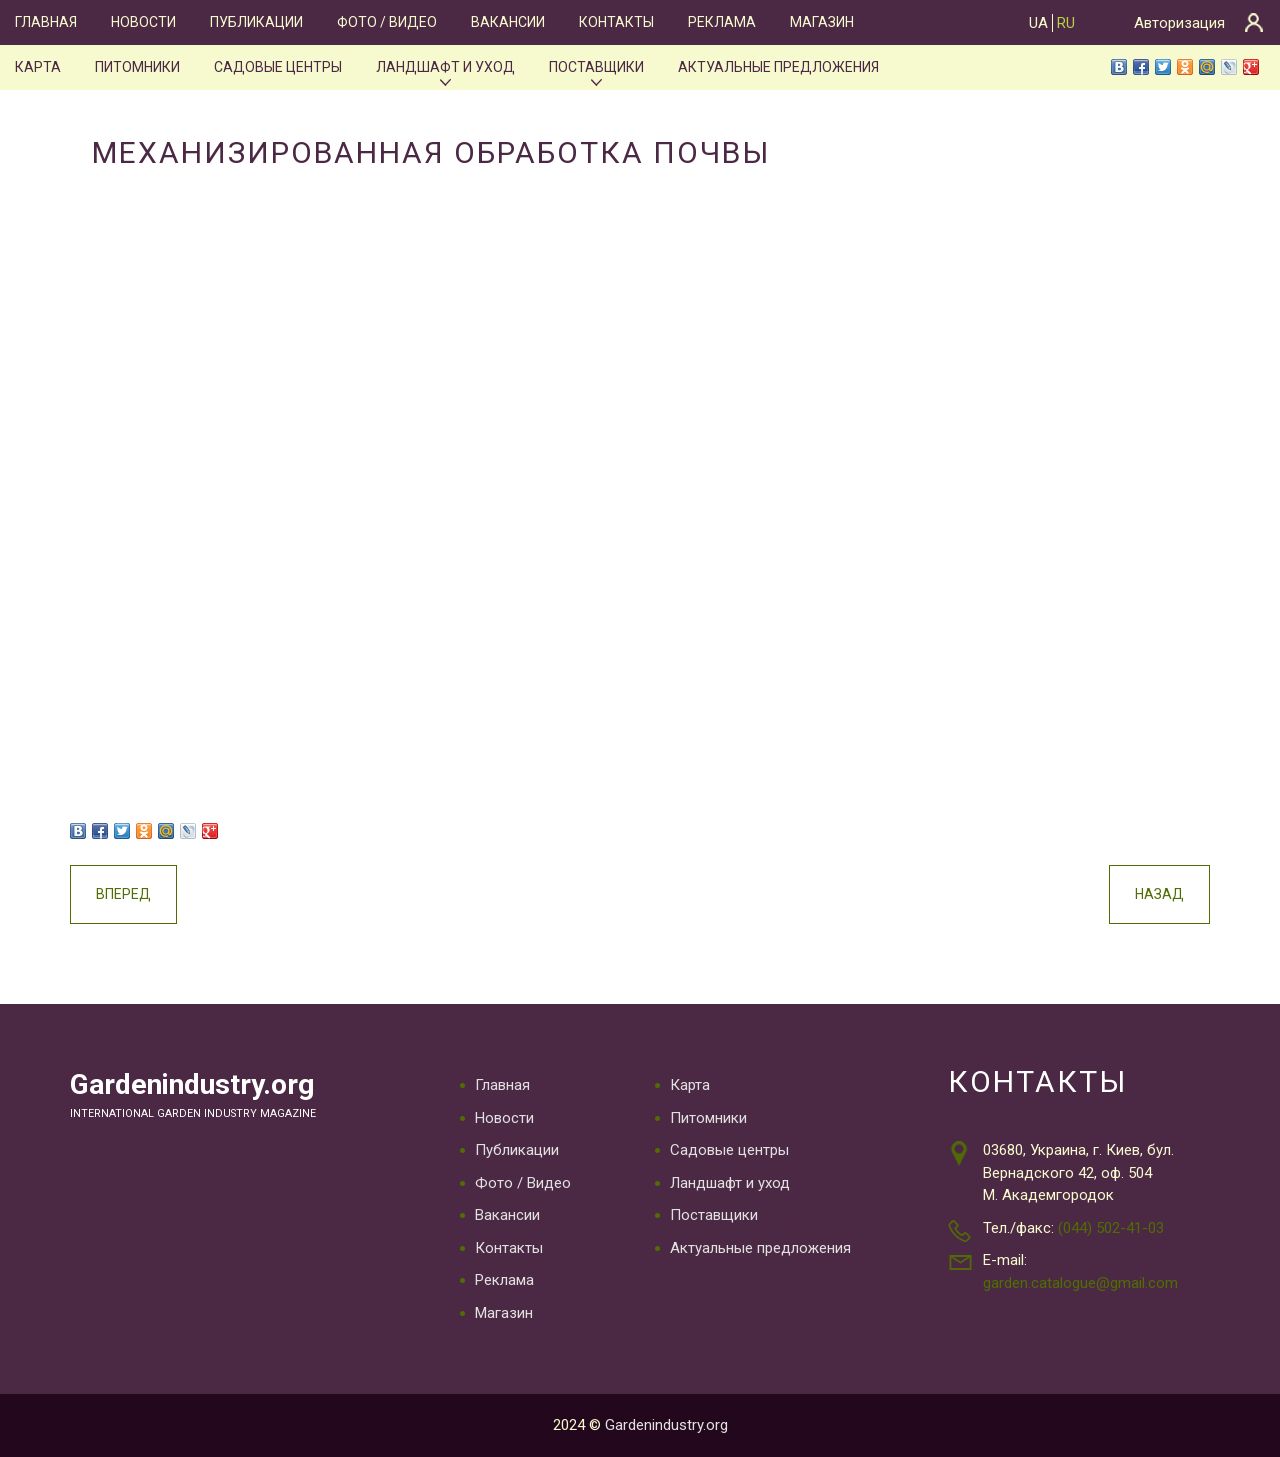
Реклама (722, 22)
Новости (143, 22)
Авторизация (1179, 23)
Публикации (256, 22)
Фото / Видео (387, 22)
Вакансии (508, 22)
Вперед (123, 894)
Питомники (137, 67)
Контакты (616, 22)
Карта (38, 67)
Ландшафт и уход (445, 67)
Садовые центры (278, 67)
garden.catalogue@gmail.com (1080, 1283)
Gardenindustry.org (192, 1084)
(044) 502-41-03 (1111, 1228)
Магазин (822, 22)
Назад (1159, 894)
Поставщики (596, 67)
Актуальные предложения (778, 67)
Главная (46, 22)
